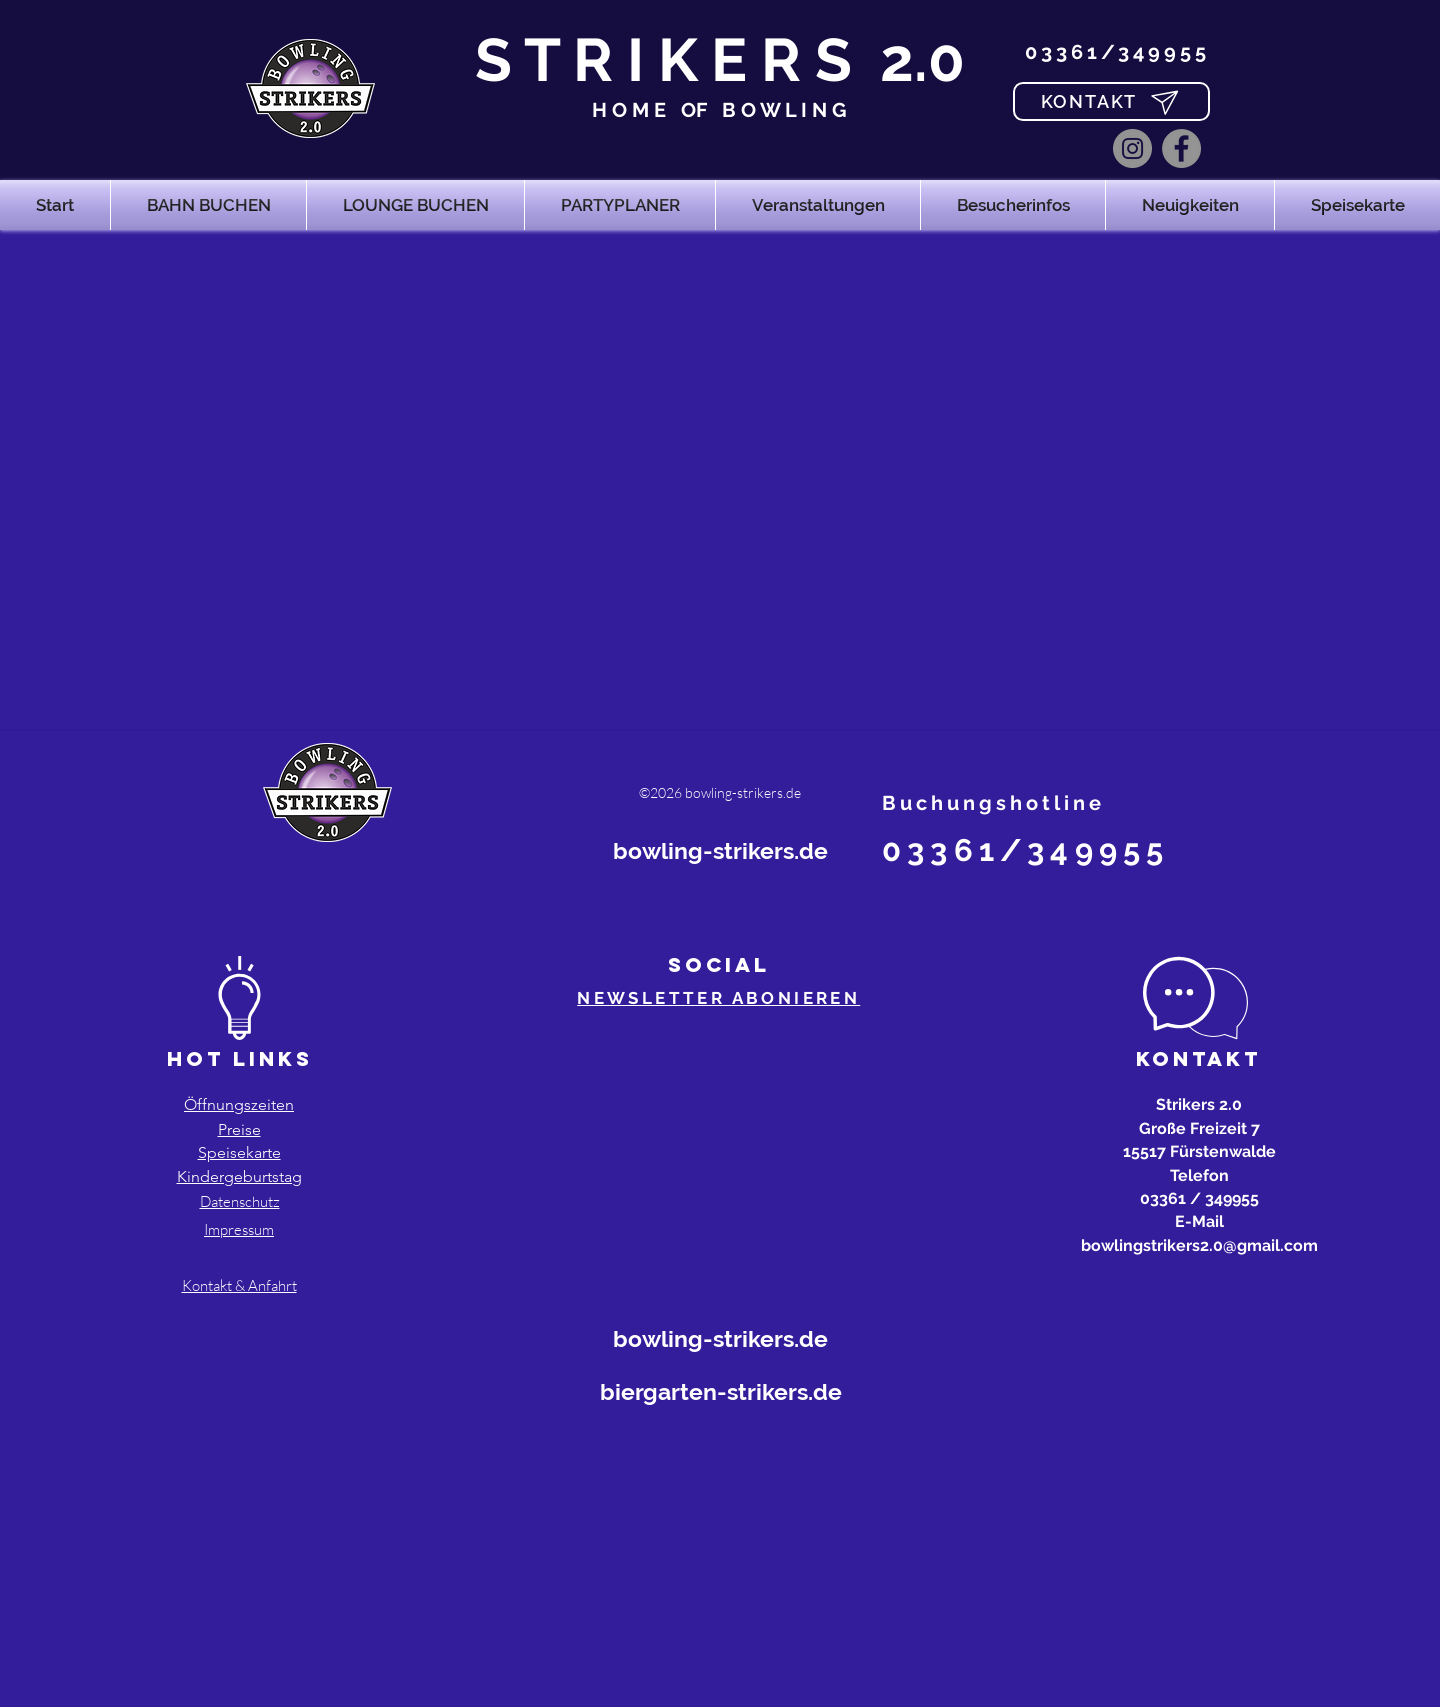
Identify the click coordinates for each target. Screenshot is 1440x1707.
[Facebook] (1181, 148)
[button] (208, 205)
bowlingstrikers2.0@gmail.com (1199, 1245)
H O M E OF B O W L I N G (719, 110)
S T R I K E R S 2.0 (720, 60)
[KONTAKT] (1111, 101)
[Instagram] (1132, 148)
